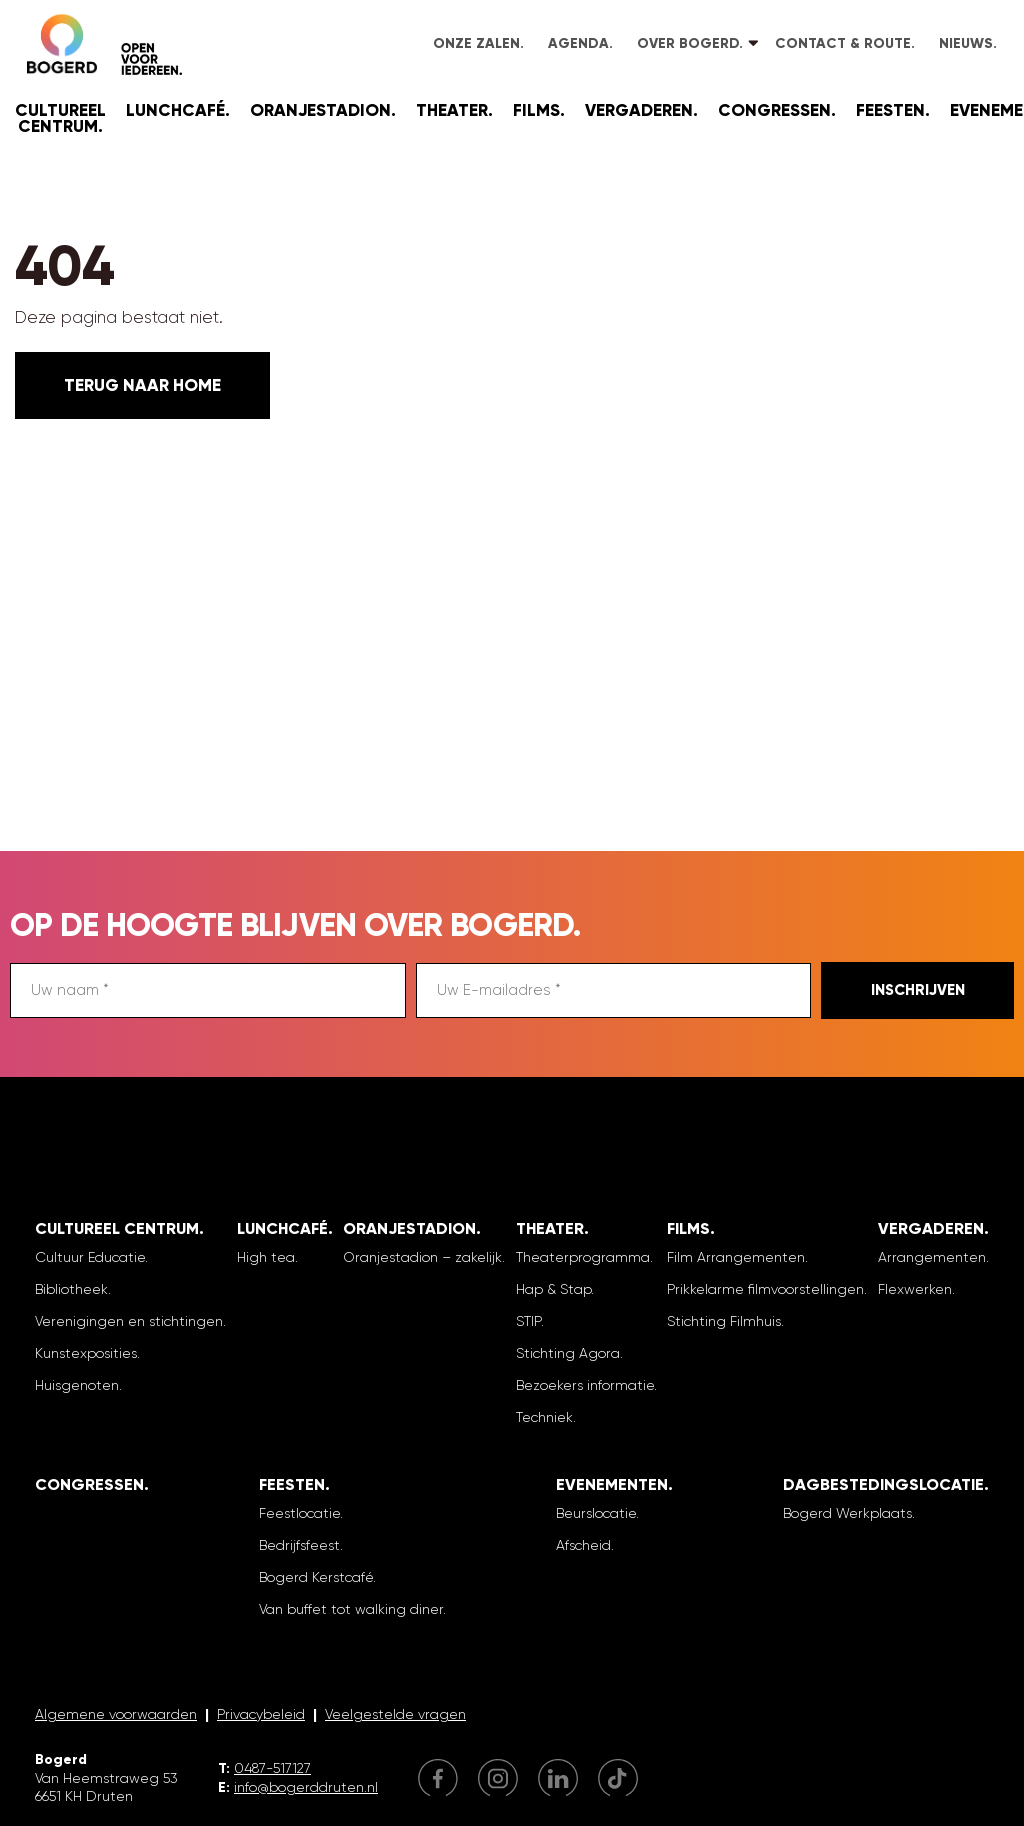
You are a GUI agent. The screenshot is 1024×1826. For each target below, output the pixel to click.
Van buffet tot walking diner (351, 1609)
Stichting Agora (568, 1353)
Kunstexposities (86, 1353)
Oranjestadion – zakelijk (422, 1257)
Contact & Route (843, 43)
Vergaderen (639, 110)
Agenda (578, 43)
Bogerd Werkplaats (847, 1513)
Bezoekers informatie (585, 1385)
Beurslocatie (596, 1513)
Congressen (774, 110)
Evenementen (612, 1484)
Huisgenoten (77, 1385)
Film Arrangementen (736, 1257)
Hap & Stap (553, 1289)
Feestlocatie (299, 1513)
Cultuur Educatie (90, 1257)
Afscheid (583, 1545)
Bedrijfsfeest (299, 1545)
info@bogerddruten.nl (306, 1787)
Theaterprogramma (583, 1257)
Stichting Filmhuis (724, 1321)
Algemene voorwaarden (116, 1714)
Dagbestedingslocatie (883, 1484)
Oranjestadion (320, 110)
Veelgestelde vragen (395, 1714)
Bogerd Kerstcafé (316, 1577)
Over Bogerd (688, 43)
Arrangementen (932, 1257)
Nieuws (966, 43)
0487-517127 (272, 1768)
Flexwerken (915, 1289)
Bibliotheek (71, 1289)
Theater (452, 110)
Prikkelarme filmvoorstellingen (765, 1289)
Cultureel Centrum (60, 118)
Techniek (544, 1417)
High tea (266, 1257)
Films (536, 110)
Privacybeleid (261, 1714)
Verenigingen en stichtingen (129, 1321)
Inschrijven (918, 990)
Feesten (890, 110)
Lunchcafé (175, 110)
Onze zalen (476, 43)
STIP (528, 1321)
